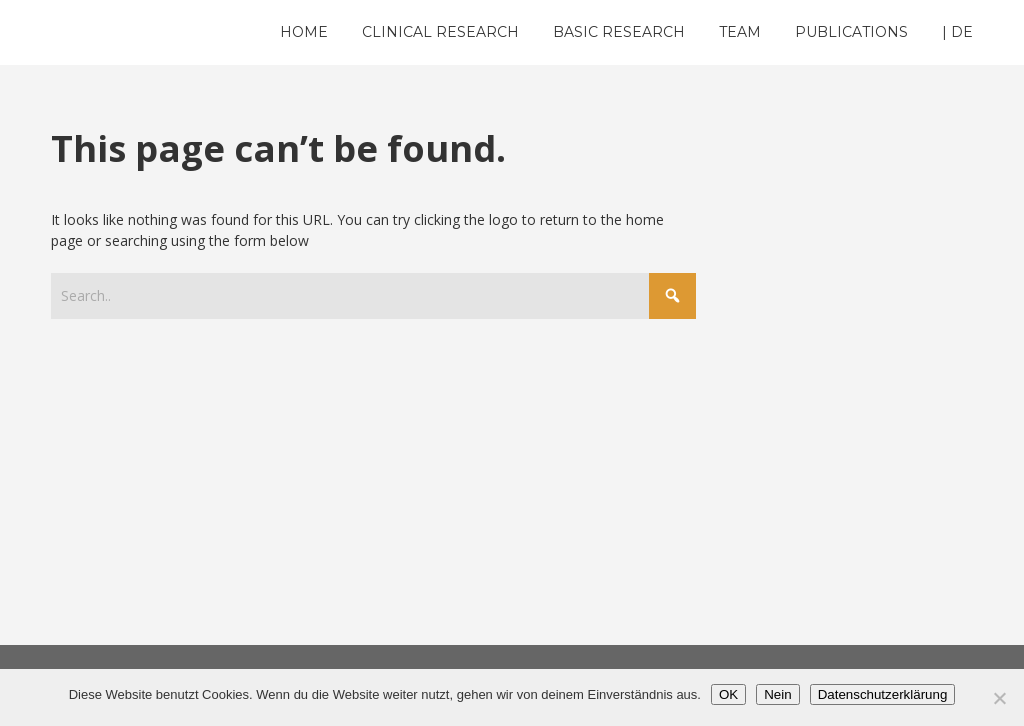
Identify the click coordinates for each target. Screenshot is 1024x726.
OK (728, 694)
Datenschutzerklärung (883, 694)
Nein (777, 694)
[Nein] (999, 698)
